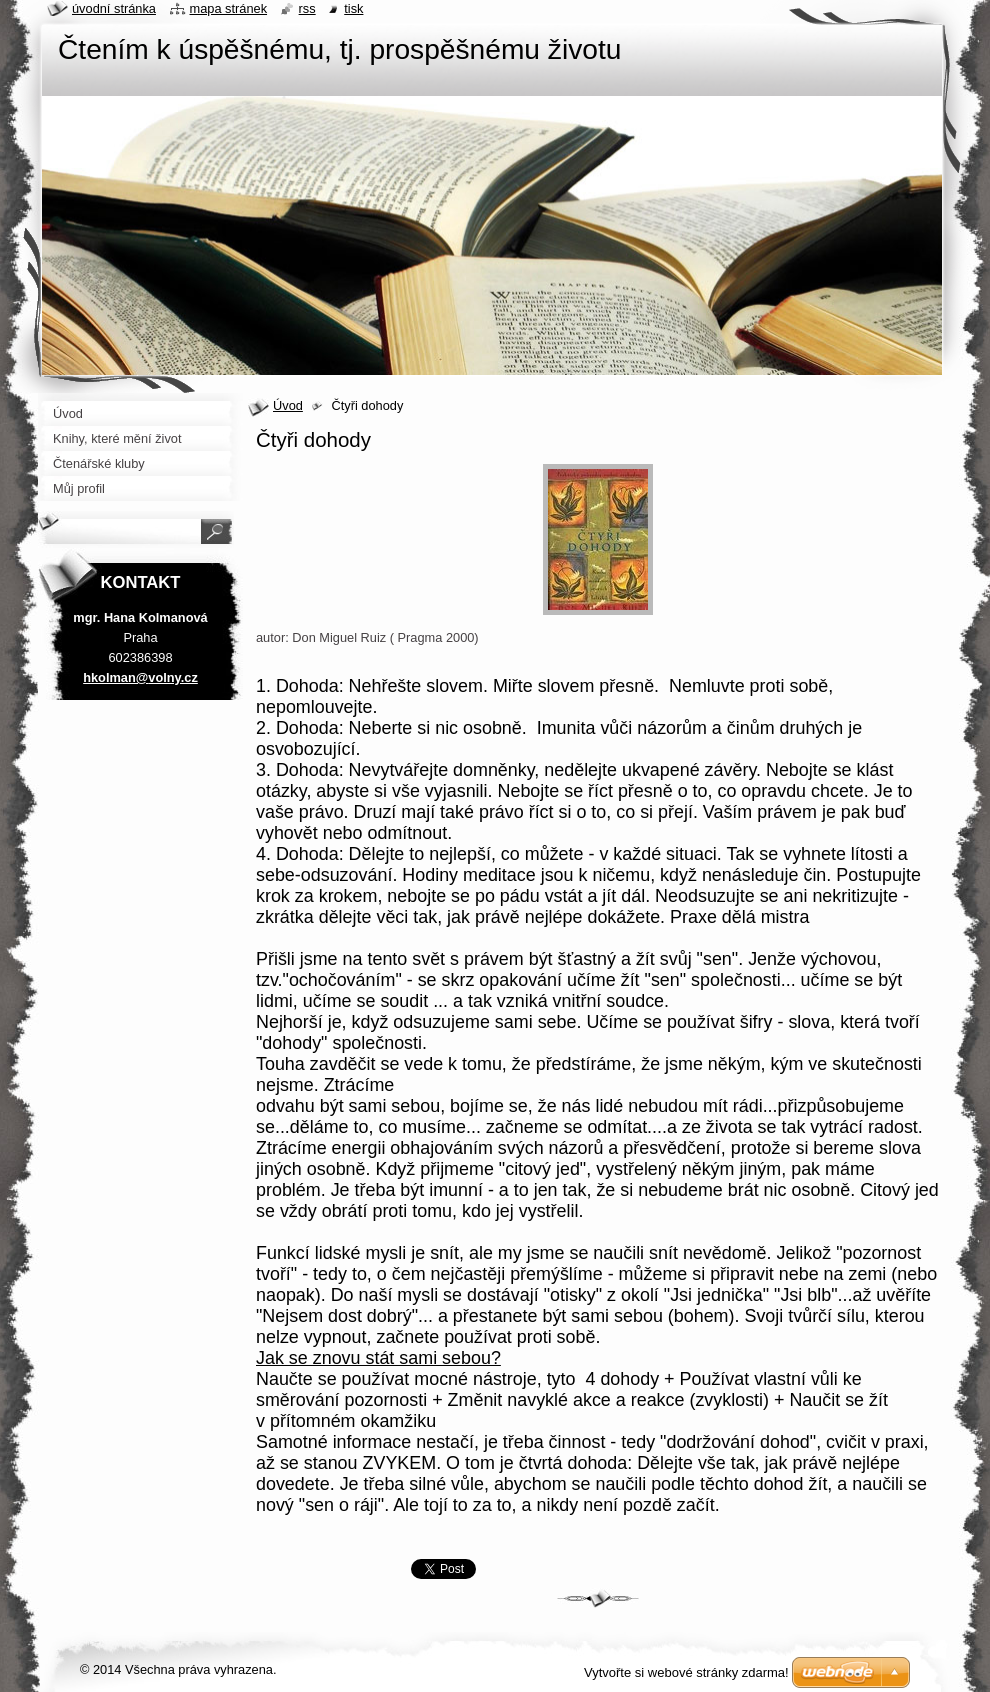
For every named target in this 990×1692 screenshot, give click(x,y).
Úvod (288, 405)
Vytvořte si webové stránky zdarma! (686, 1672)
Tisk (353, 8)
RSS (307, 8)
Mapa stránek (229, 8)
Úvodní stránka (114, 8)
